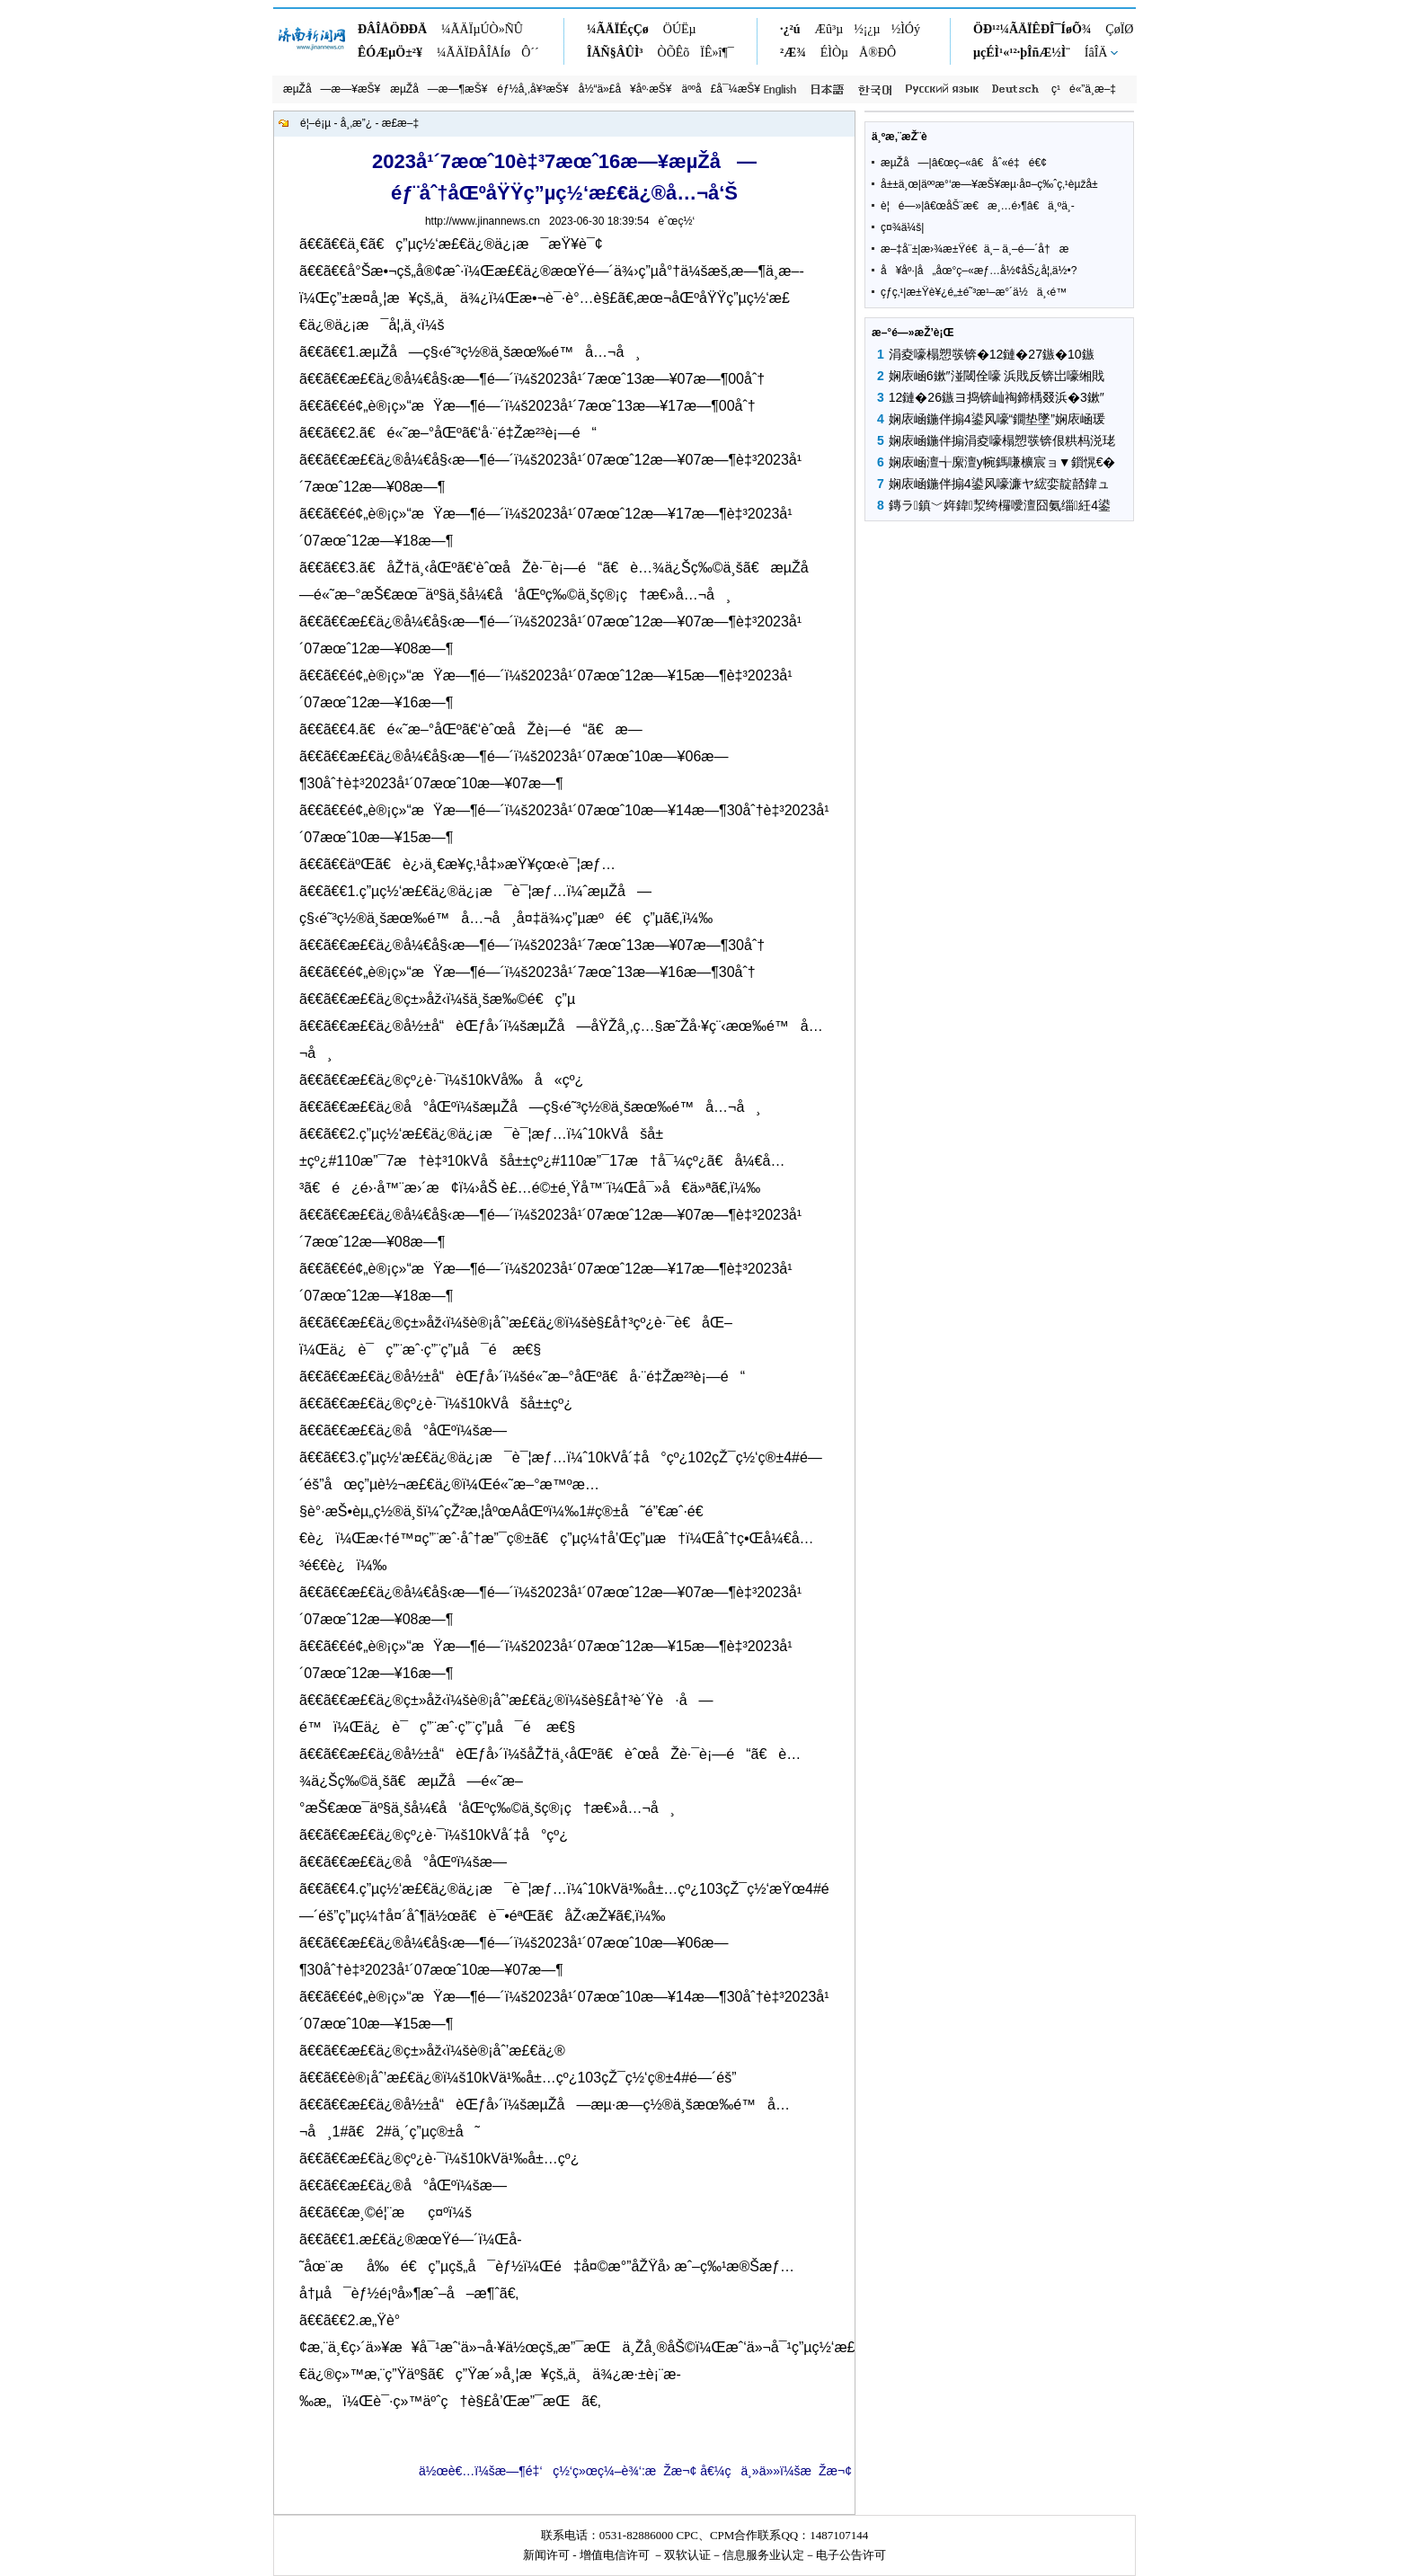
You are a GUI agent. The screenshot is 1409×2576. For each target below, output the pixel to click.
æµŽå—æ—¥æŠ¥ (331, 89)
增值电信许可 (615, 2555)
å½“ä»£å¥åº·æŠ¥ (625, 89)
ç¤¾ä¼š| (902, 227)
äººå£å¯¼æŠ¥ (721, 89)
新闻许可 (546, 2555)
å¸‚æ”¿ (356, 123)
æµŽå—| (906, 162)
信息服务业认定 (763, 2555)
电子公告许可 (851, 2555)
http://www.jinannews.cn (482, 221)
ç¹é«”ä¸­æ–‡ (1083, 89)
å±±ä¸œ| (901, 184)
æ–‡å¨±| (900, 249)
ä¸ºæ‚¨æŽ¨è (908, 136)
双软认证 (687, 2555)
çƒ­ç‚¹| (893, 292)
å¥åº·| (899, 270)
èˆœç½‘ (676, 221)
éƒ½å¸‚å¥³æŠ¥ (532, 89)
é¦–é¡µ (315, 123)
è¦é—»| (902, 206)
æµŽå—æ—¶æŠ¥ (438, 89)
